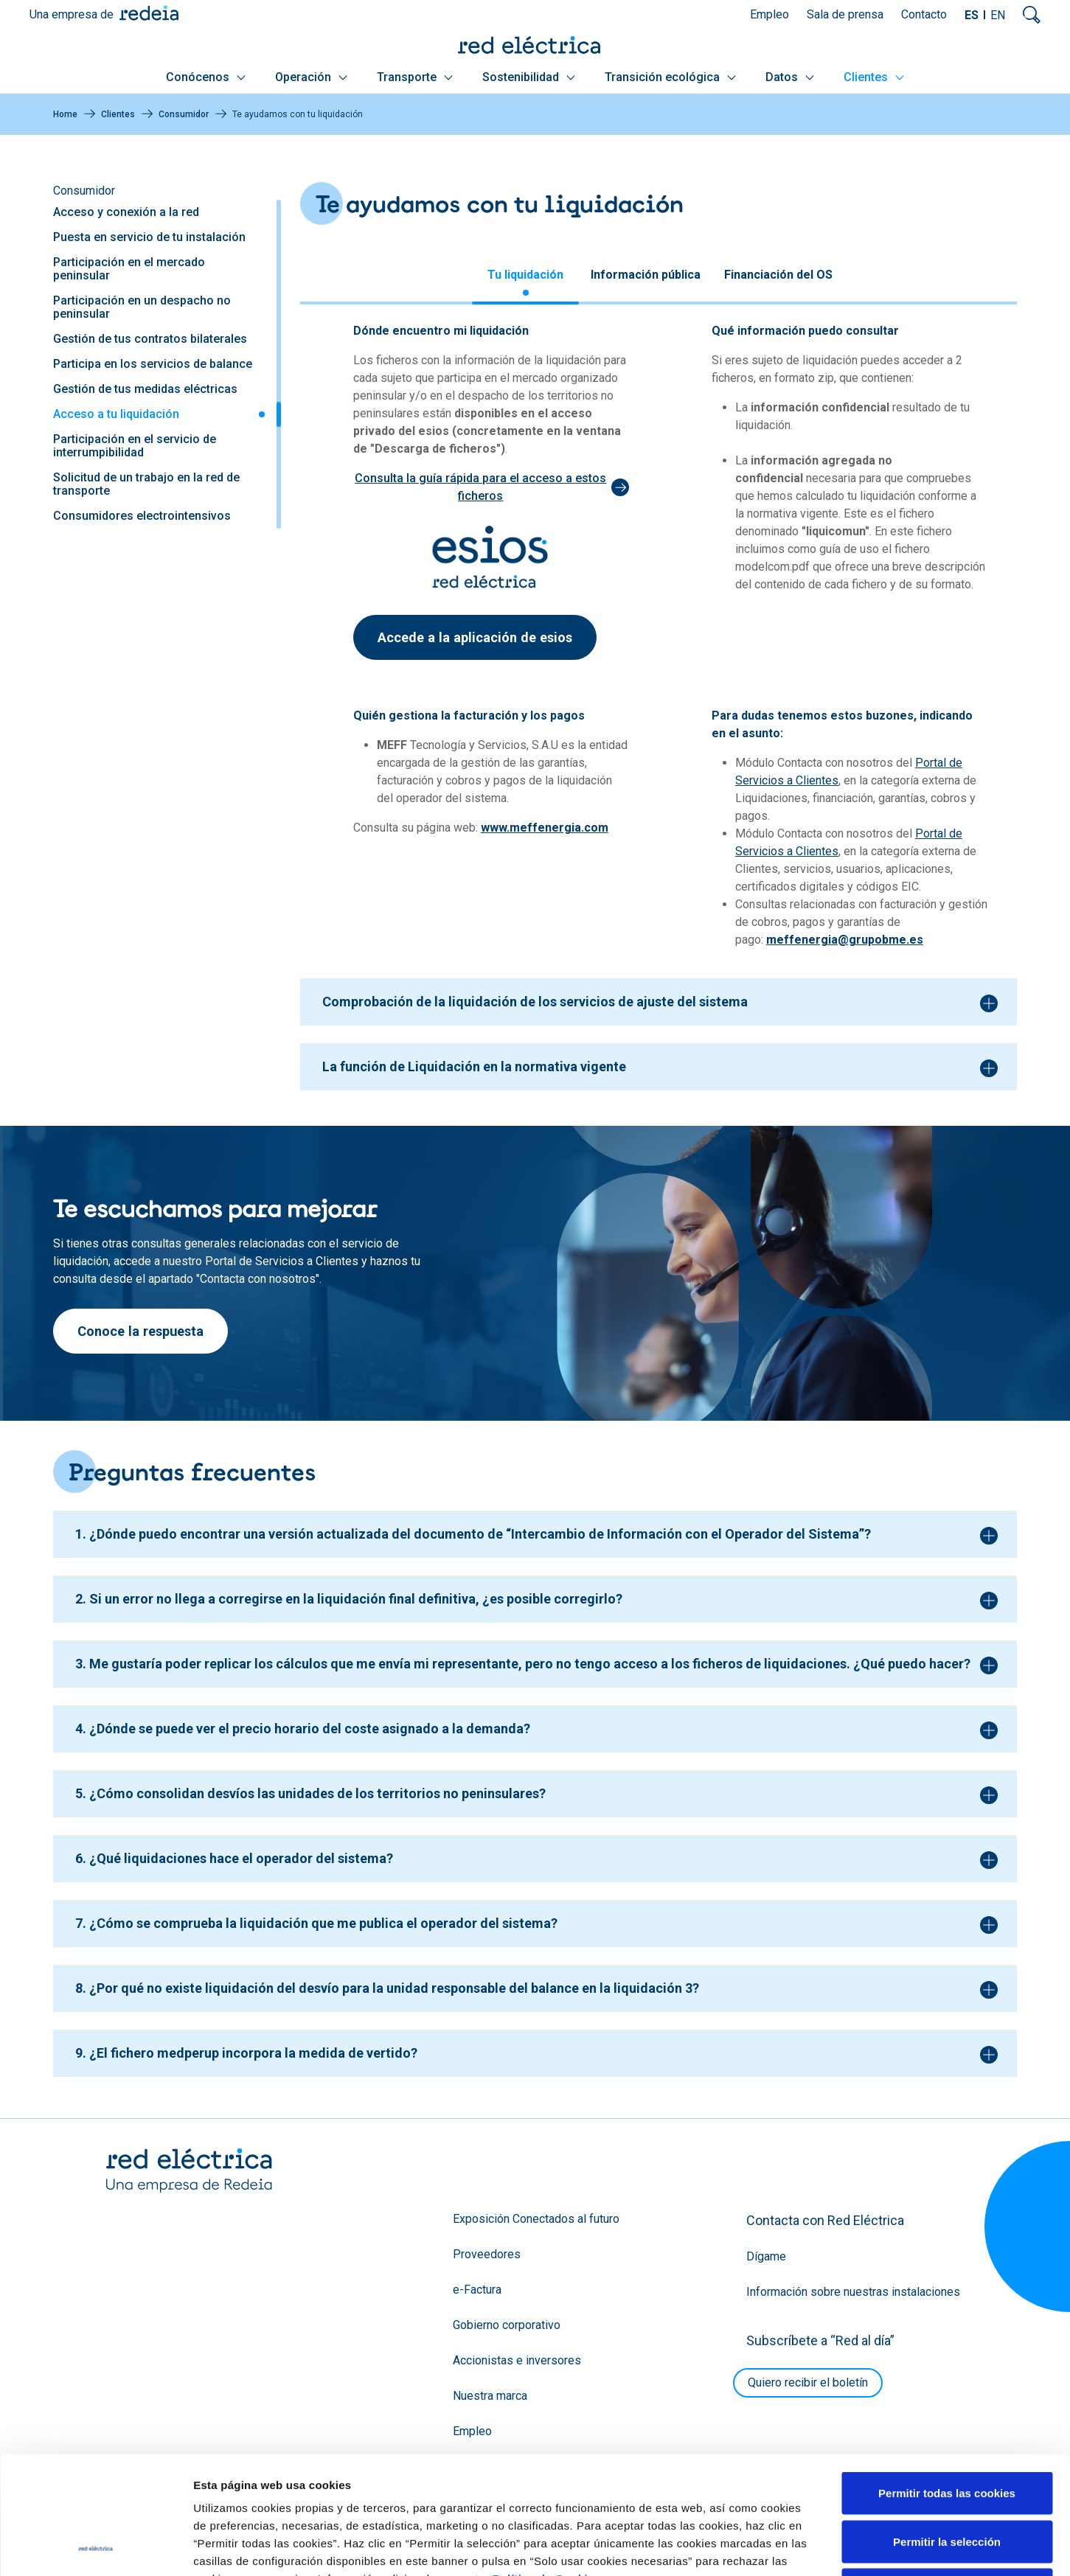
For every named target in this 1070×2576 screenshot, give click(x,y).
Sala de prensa (845, 14)
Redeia (148, 13)
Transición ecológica (670, 77)
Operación (311, 77)
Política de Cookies (547, 2468)
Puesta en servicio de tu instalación (149, 237)
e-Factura (477, 2290)
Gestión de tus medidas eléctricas (145, 389)
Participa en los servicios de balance (152, 364)
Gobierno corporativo (506, 2325)
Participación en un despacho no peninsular (142, 307)
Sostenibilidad (528, 77)
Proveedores (487, 2254)
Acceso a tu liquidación (116, 414)
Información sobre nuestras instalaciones (853, 2292)
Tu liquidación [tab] (525, 275)
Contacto (924, 14)
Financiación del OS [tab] (778, 275)
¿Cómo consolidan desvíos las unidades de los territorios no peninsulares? (317, 1793)
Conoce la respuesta (140, 1331)
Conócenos (206, 77)
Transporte (415, 77)
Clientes (874, 77)
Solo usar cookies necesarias (946, 2479)
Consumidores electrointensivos (142, 516)
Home (65, 114)
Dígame (766, 2256)
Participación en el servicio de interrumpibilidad (134, 445)
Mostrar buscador (1032, 15)
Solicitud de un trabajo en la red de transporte (146, 484)
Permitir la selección (947, 2431)
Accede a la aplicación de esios (475, 637)
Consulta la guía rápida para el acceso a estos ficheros (480, 487)
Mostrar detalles (798, 2547)
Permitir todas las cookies (946, 2382)
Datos (789, 77)
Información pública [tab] (646, 275)
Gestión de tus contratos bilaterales (150, 339)
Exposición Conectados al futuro (536, 2219)
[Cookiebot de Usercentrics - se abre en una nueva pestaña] (95, 2547)
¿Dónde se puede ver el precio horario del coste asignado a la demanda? (309, 1728)
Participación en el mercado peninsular (129, 268)
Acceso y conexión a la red (126, 212)
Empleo (769, 14)
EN (997, 15)
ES (972, 15)
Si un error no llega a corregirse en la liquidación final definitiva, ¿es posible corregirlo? (355, 1598)
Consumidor (184, 114)
